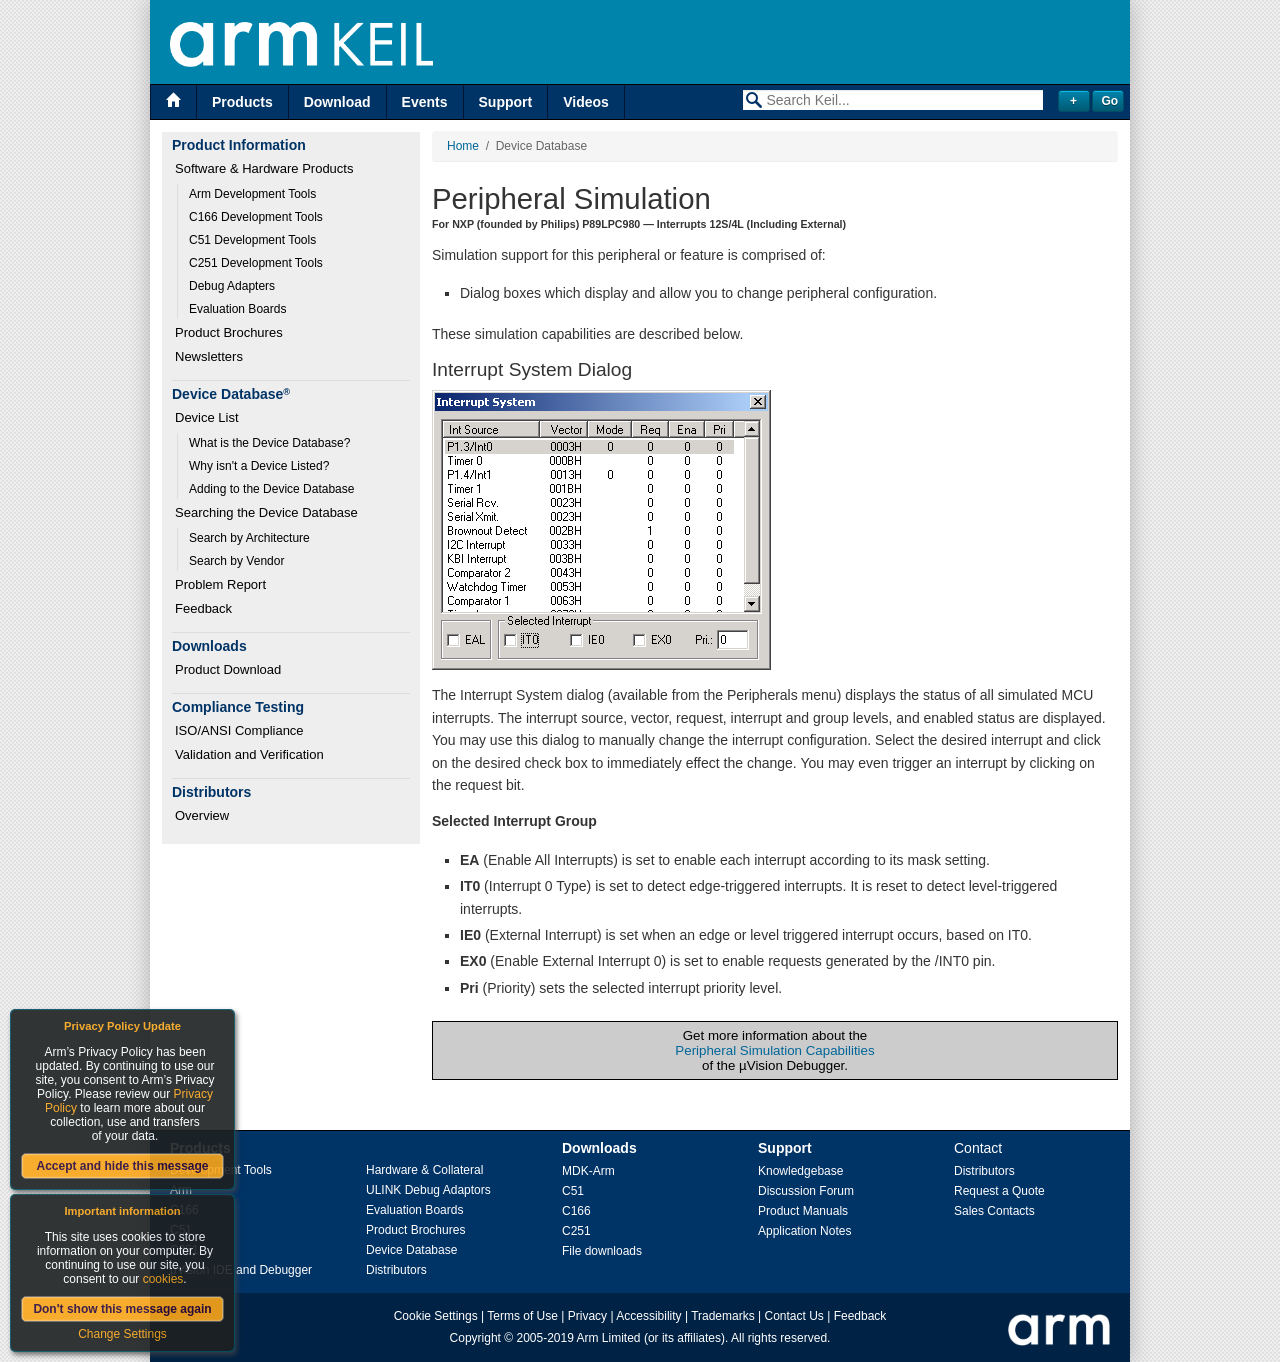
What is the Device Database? (269, 443)
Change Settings (122, 1334)
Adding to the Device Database (271, 489)
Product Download (228, 669)
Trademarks (723, 1316)
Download (337, 102)
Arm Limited (609, 1338)
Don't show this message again (122, 1309)
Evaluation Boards (237, 309)
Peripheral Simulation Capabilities (774, 1050)
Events (425, 102)
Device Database (411, 1250)
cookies (163, 1279)
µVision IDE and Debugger (241, 1270)
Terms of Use (522, 1316)
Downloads (599, 1148)
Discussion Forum (806, 1191)
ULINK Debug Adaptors (428, 1190)
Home (463, 146)
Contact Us (794, 1316)
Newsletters (209, 356)
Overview (202, 815)
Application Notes (804, 1231)
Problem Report (220, 584)
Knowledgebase (800, 1171)
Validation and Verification (249, 754)
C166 (576, 1211)
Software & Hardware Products (264, 168)
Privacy (587, 1316)
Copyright (475, 1338)
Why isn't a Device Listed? (259, 466)
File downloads (602, 1251)
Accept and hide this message (122, 1166)
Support (506, 102)
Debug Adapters (232, 286)
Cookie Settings (436, 1316)
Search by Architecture (249, 538)
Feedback (203, 608)
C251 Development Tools (256, 263)
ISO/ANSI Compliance (239, 730)
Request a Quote (999, 1191)
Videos (586, 102)
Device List (207, 417)
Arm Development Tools (252, 194)
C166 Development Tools (256, 217)
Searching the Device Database (266, 512)
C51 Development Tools (252, 240)
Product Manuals (803, 1211)
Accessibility (648, 1316)
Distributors (396, 1270)
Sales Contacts (994, 1211)
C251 (576, 1231)
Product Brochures (229, 332)
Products (242, 102)
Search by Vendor (236, 561)
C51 (573, 1191)
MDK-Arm (588, 1171)
